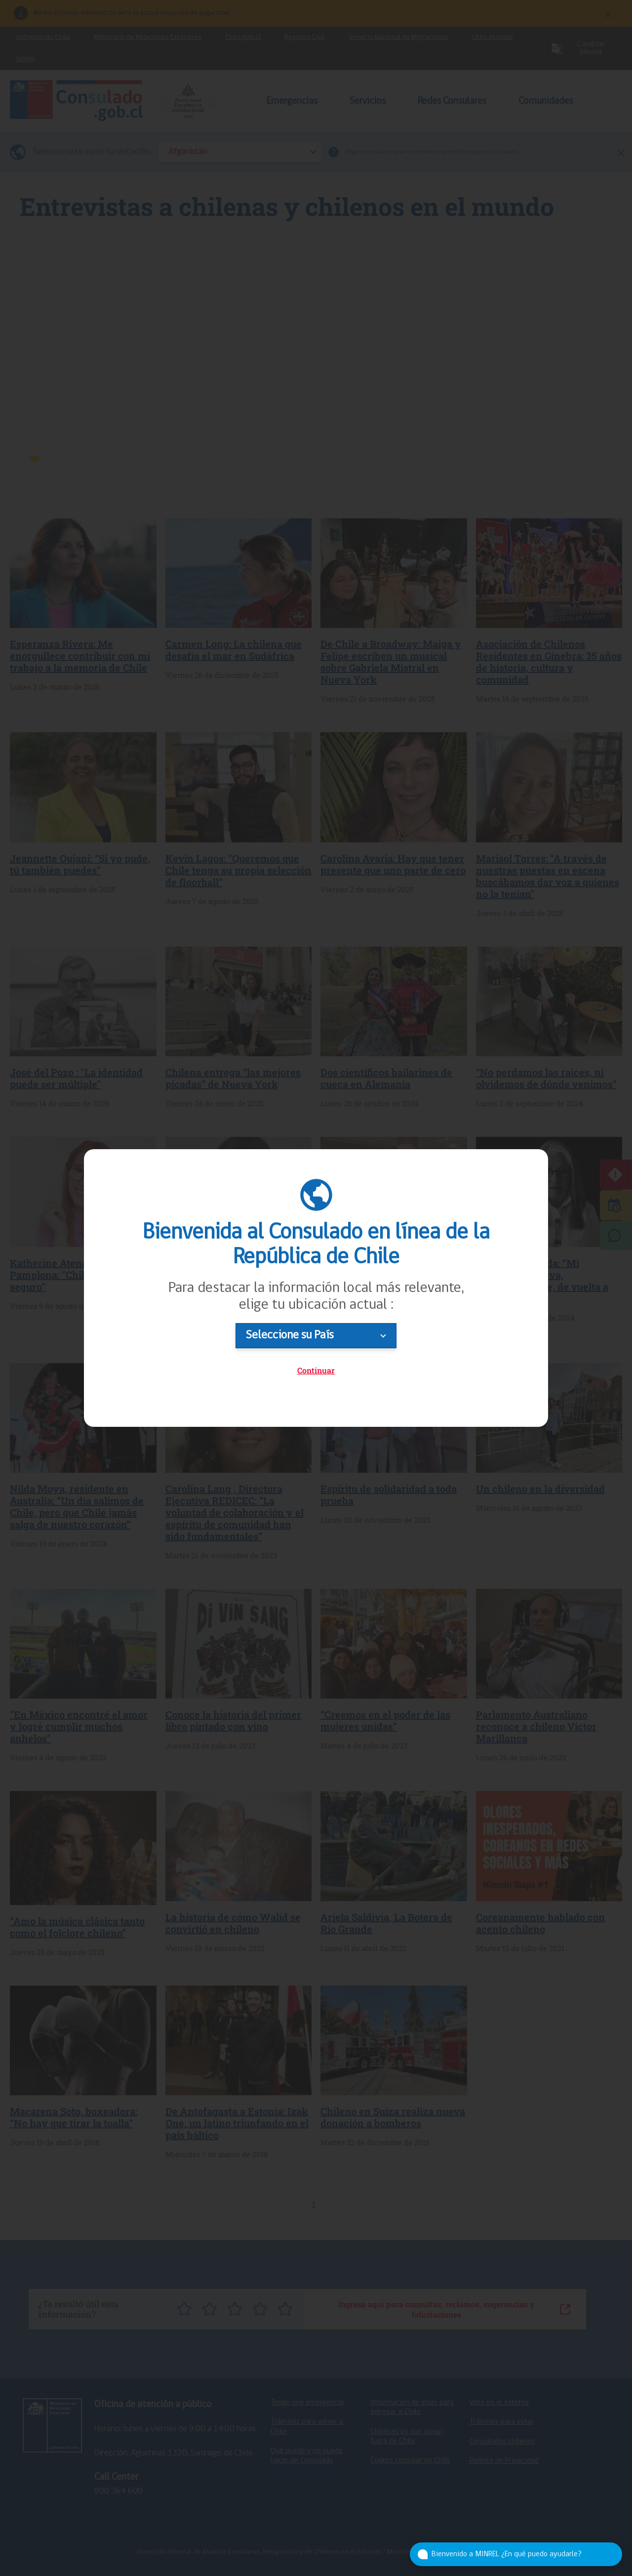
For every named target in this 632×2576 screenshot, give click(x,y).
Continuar (316, 1370)
